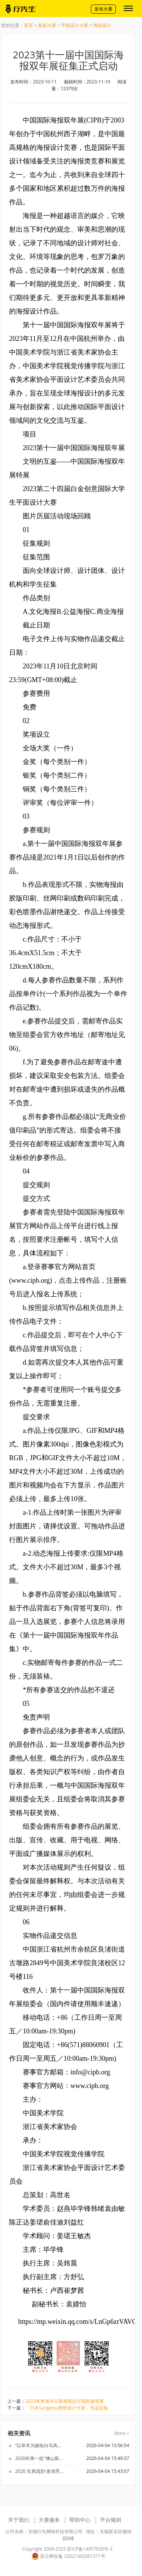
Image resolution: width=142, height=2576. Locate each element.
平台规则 (110, 2519)
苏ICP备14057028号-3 (89, 2549)
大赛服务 (49, 2519)
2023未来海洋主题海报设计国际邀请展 (64, 2401)
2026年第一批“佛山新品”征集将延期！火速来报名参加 (40, 2458)
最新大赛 (47, 25)
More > (121, 2433)
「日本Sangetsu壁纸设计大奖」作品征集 (66, 2408)
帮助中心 (80, 2519)
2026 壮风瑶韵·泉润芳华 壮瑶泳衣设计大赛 (40, 2471)
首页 (28, 25)
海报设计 (102, 25)
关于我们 (18, 2519)
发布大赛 (103, 9)
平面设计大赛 (74, 25)
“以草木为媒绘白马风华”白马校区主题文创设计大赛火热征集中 (40, 2445)
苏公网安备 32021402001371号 (68, 2556)
